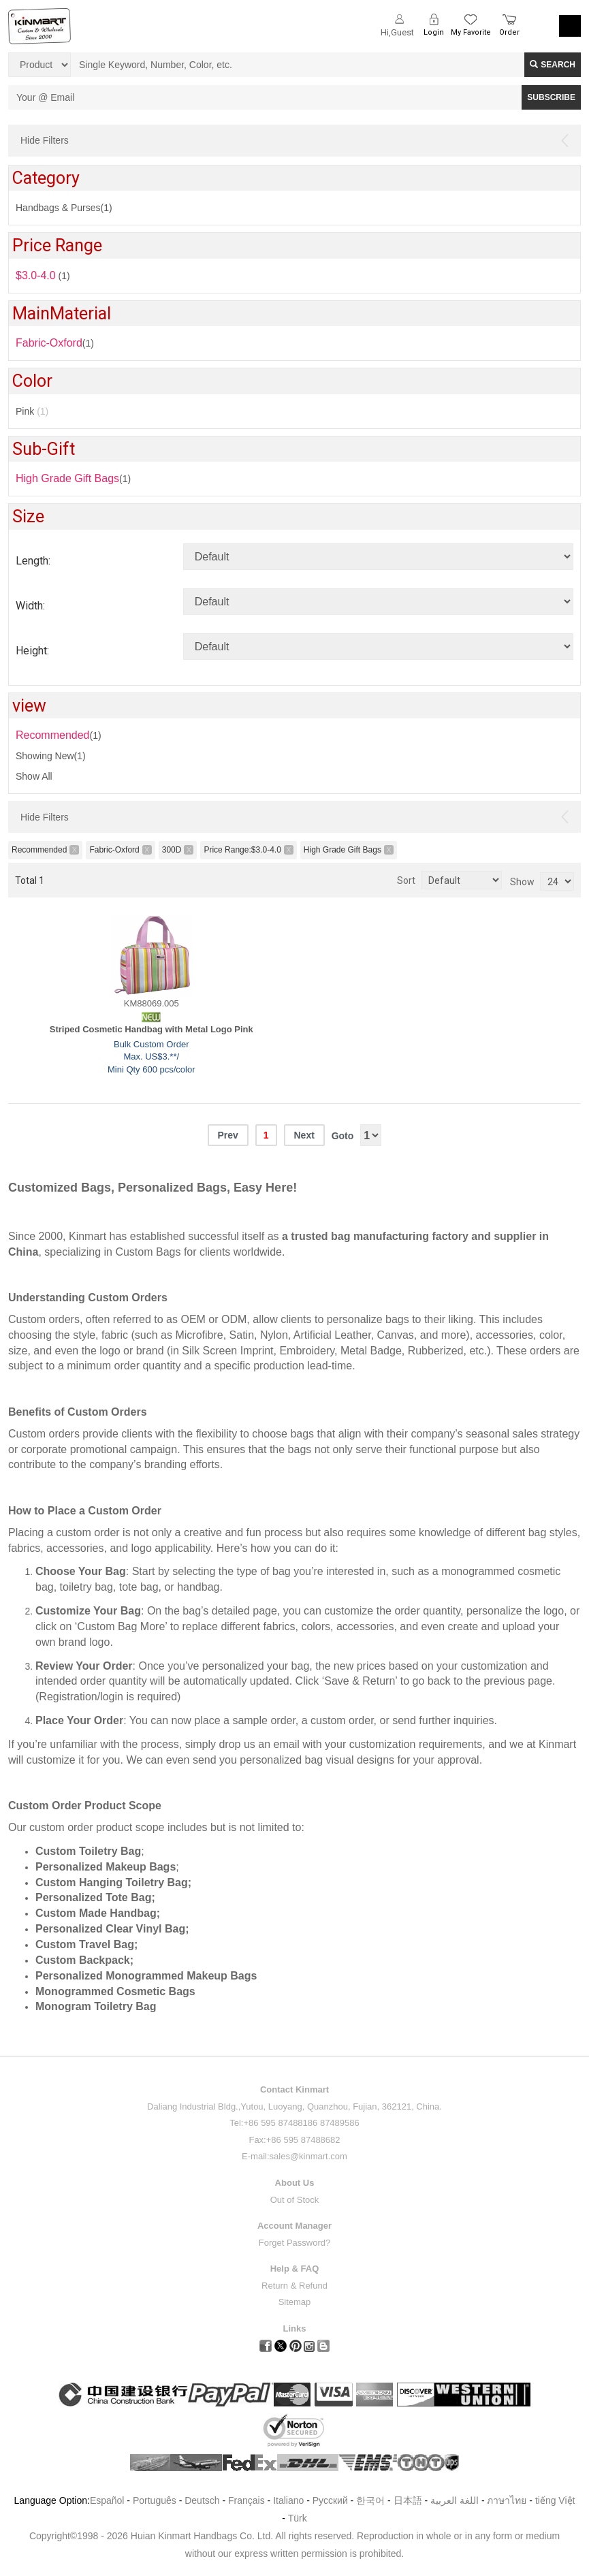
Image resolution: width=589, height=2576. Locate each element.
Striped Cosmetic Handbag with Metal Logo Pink (151, 1029)
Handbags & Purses (64, 207)
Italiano (288, 2500)
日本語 (408, 2500)
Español (107, 2500)
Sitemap (294, 2302)
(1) (73, 478)
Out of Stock (294, 2200)
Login (434, 32)
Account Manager (294, 2226)
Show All (34, 776)
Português (154, 2500)
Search (552, 64)
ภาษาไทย (506, 2500)
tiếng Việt (555, 2500)
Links (294, 2328)
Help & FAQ (294, 2268)
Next (303, 1135)
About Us (295, 2183)
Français (246, 2500)
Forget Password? (295, 2243)
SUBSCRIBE (551, 97)
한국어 (370, 2500)
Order (509, 32)
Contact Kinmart (294, 2089)
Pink (32, 411)
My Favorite (471, 32)
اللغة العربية (455, 2500)
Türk (297, 2518)
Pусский (330, 2500)
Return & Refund (294, 2285)
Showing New (51, 755)
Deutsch (202, 2500)
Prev (227, 1135)
